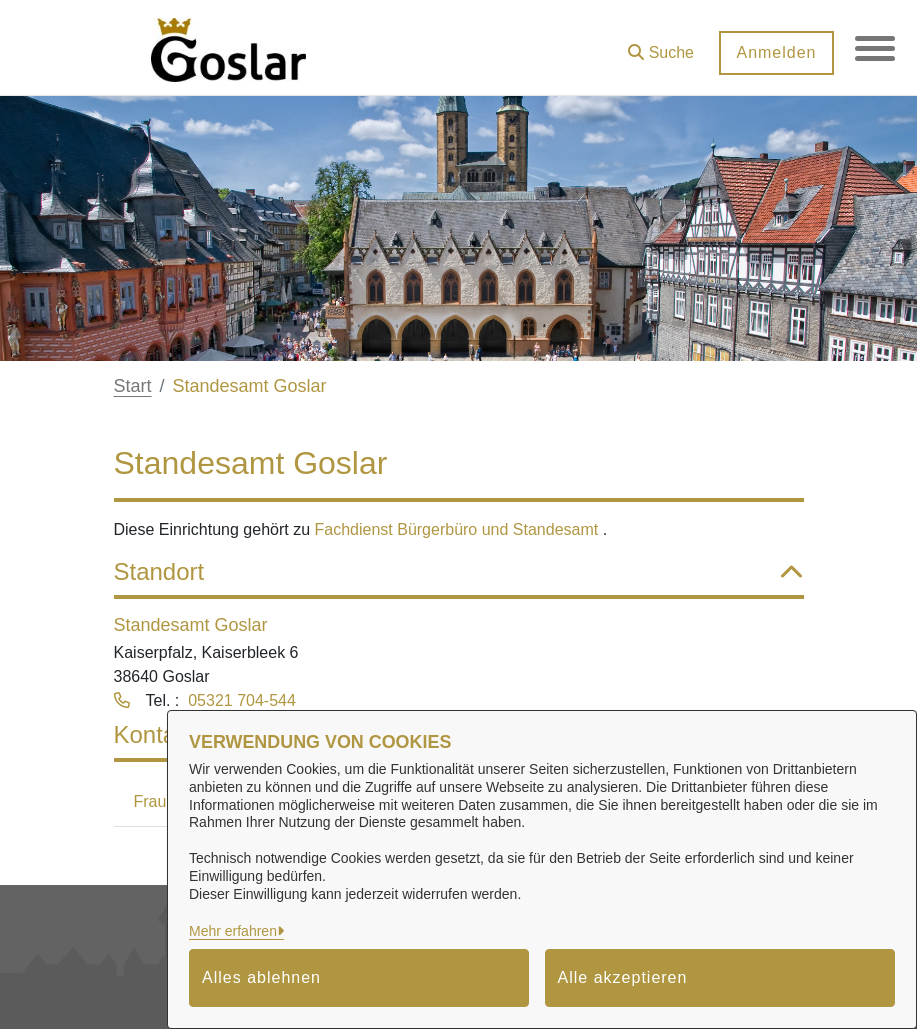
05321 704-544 (242, 700)
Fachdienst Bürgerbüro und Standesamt (459, 529)
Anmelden (776, 52)
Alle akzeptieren (623, 977)
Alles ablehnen (261, 977)
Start (133, 386)
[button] (661, 45)
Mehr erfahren (233, 931)
